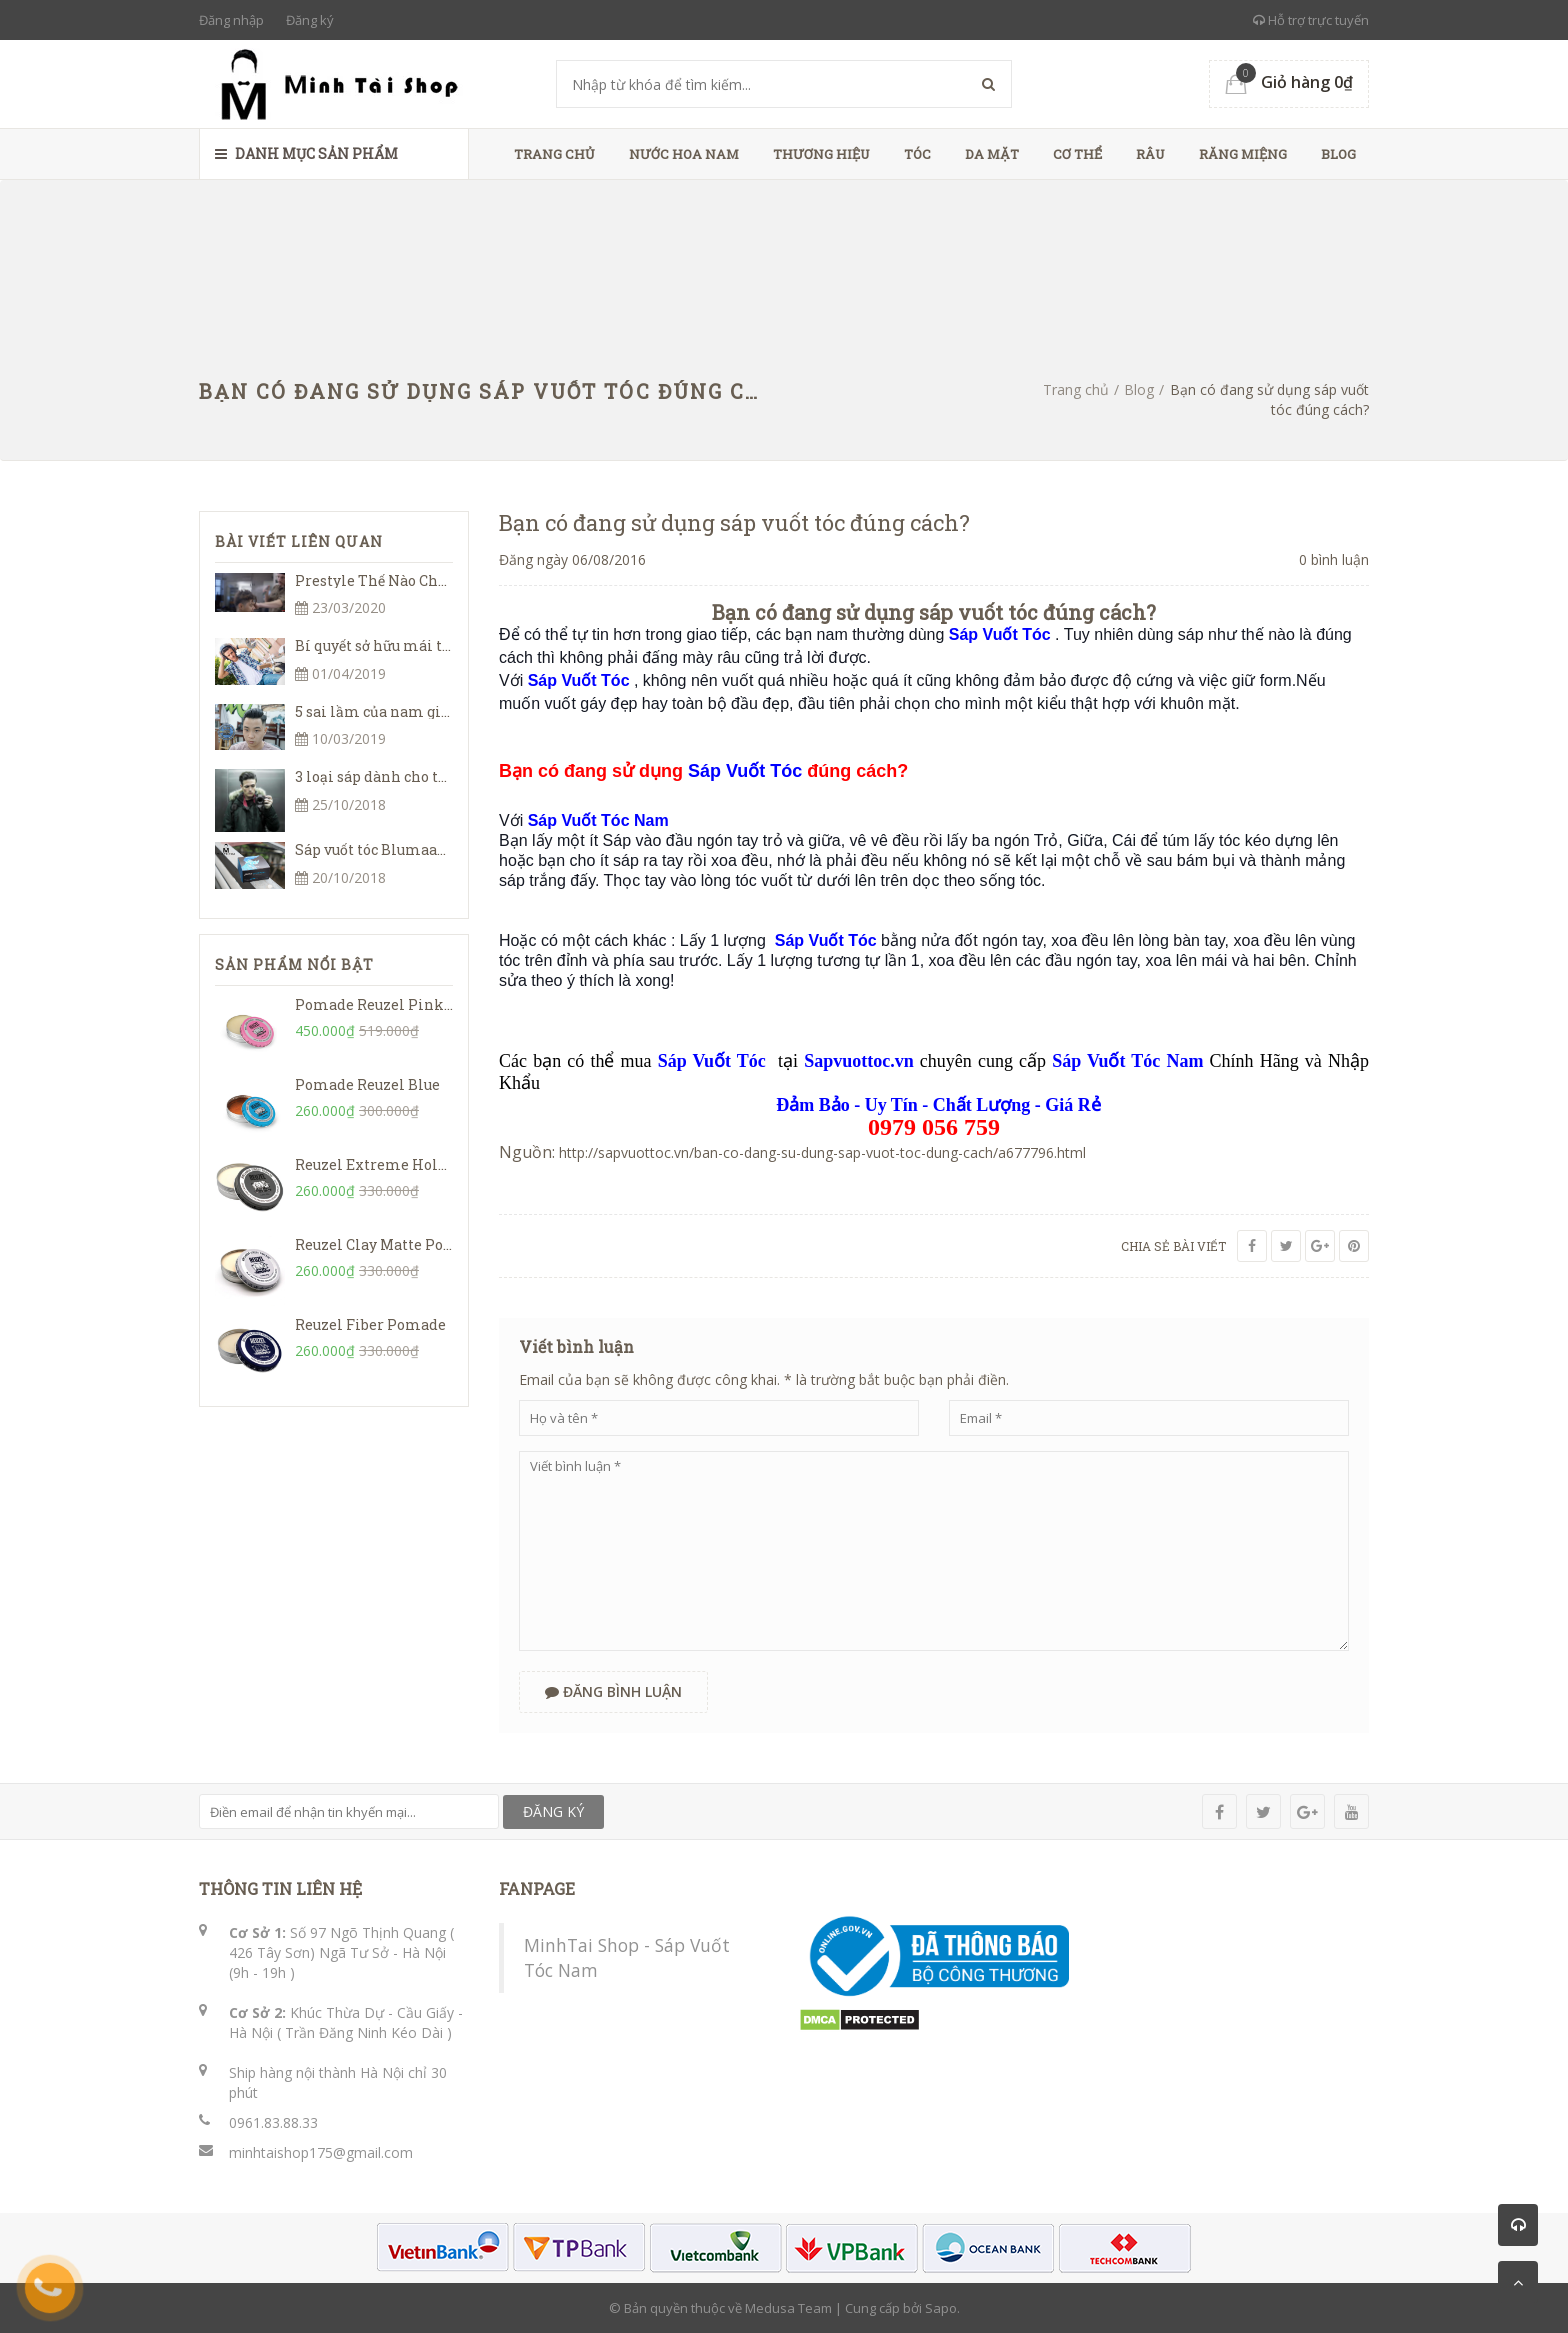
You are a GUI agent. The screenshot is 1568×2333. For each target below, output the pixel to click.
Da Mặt (992, 154)
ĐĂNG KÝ (553, 1811)
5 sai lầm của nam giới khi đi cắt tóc (422, 711)
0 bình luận (1334, 559)
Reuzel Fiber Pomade (370, 1324)
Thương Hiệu (821, 154)
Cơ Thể (1077, 154)
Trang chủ (554, 154)
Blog (1338, 154)
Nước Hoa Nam (684, 154)
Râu (1150, 154)
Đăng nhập (231, 20)
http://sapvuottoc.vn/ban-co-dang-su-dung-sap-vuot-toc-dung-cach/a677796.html (822, 1152)
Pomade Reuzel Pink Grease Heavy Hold (438, 1004)
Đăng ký (310, 20)
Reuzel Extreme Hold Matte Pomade (424, 1164)
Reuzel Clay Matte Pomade (389, 1244)
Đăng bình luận (613, 1691)
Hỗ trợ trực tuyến (1311, 20)
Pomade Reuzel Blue (367, 1084)
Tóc (917, 154)
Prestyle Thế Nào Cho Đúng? (393, 580)
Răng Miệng (1243, 154)
